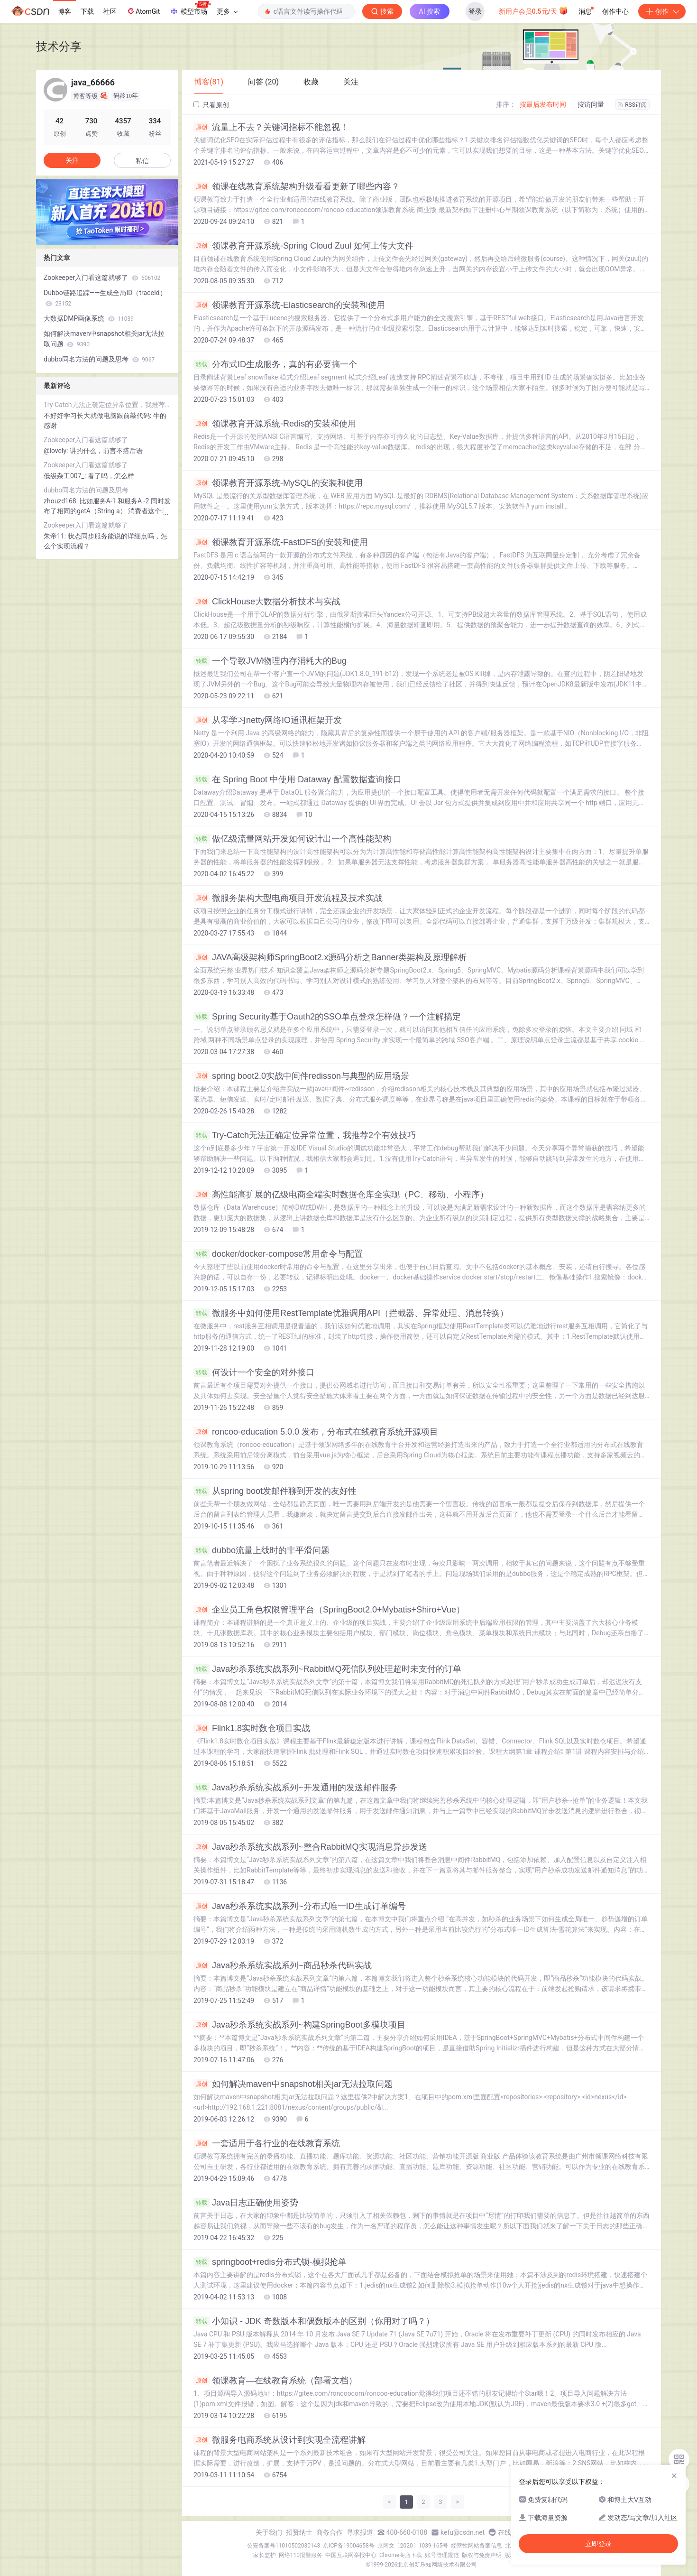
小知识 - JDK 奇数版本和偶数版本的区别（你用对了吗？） (313, 2321)
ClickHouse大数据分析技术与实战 (266, 601)
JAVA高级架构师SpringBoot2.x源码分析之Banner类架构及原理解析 (330, 957)
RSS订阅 (632, 105)
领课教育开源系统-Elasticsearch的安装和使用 (289, 305)
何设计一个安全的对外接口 (253, 1372)
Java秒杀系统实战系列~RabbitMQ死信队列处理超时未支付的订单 (327, 1669)
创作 (662, 11)
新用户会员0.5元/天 (534, 10)
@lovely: (57, 450)
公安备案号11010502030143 (283, 2545)
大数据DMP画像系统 (89, 318)
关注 (72, 160)
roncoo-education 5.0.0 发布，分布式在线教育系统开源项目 (315, 1431)
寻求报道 (360, 2532)
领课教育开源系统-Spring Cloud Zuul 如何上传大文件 (303, 245)
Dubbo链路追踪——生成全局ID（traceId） (105, 298)
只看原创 (211, 105)
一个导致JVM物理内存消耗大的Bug (270, 661)
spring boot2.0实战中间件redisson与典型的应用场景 (301, 1076)
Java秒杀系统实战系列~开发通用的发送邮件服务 (295, 1787)
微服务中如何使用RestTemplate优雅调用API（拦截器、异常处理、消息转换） (350, 1313)
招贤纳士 (299, 2532)
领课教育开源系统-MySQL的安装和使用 (278, 483)
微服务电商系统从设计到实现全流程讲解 (279, 2440)
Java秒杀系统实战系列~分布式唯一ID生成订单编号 (299, 1906)
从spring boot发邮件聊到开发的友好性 (275, 1491)
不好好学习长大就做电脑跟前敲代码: (98, 415)
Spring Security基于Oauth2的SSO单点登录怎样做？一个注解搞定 (327, 1016)
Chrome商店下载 (400, 2555)
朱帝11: (56, 536)
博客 (64, 11)
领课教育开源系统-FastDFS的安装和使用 (280, 542)
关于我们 (269, 2532)
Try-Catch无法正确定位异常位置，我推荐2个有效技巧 (304, 1135)
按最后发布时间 (543, 104)
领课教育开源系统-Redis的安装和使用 (274, 423)
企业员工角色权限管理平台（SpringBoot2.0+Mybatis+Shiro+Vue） (329, 1609)
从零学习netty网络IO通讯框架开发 (267, 720)
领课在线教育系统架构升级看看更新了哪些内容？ (296, 186)
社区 (110, 11)
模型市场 (190, 8)
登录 (475, 11)
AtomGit (143, 11)
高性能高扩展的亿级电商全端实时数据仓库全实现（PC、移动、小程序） (340, 1194)
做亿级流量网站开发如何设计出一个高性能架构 (292, 838)
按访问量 (591, 104)
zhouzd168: (62, 501)
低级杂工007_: (66, 476)
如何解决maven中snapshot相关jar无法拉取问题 (293, 2084)
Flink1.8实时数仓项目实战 (251, 1728)
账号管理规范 (442, 2555)
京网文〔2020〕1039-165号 (413, 2545)
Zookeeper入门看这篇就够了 (102, 277)
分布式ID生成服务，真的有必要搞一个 (275, 364)
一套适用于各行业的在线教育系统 (266, 2143)
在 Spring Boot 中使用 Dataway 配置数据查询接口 (297, 779)
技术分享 (59, 46)
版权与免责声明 (482, 2555)
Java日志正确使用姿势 (245, 2202)
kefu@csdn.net (462, 2532)
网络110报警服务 (300, 2555)
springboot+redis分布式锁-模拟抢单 (270, 2262)
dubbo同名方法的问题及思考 (99, 359)
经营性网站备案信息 (476, 2545)
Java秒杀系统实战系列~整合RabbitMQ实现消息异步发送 (310, 1847)
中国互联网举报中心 (350, 2555)
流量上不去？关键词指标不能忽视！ (270, 127)
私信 (142, 161)
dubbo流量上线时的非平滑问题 (261, 1550)
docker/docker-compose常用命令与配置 (278, 1254)
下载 (87, 11)
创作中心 (615, 11)
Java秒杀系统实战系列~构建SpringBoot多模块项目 (299, 2024)
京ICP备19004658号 (349, 2545)
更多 (227, 11)
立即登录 (598, 2544)
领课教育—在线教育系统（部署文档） (275, 2380)
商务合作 (329, 2532)
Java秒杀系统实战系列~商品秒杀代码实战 (282, 1965)
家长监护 (264, 2555)
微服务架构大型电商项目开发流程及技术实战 (288, 898)
